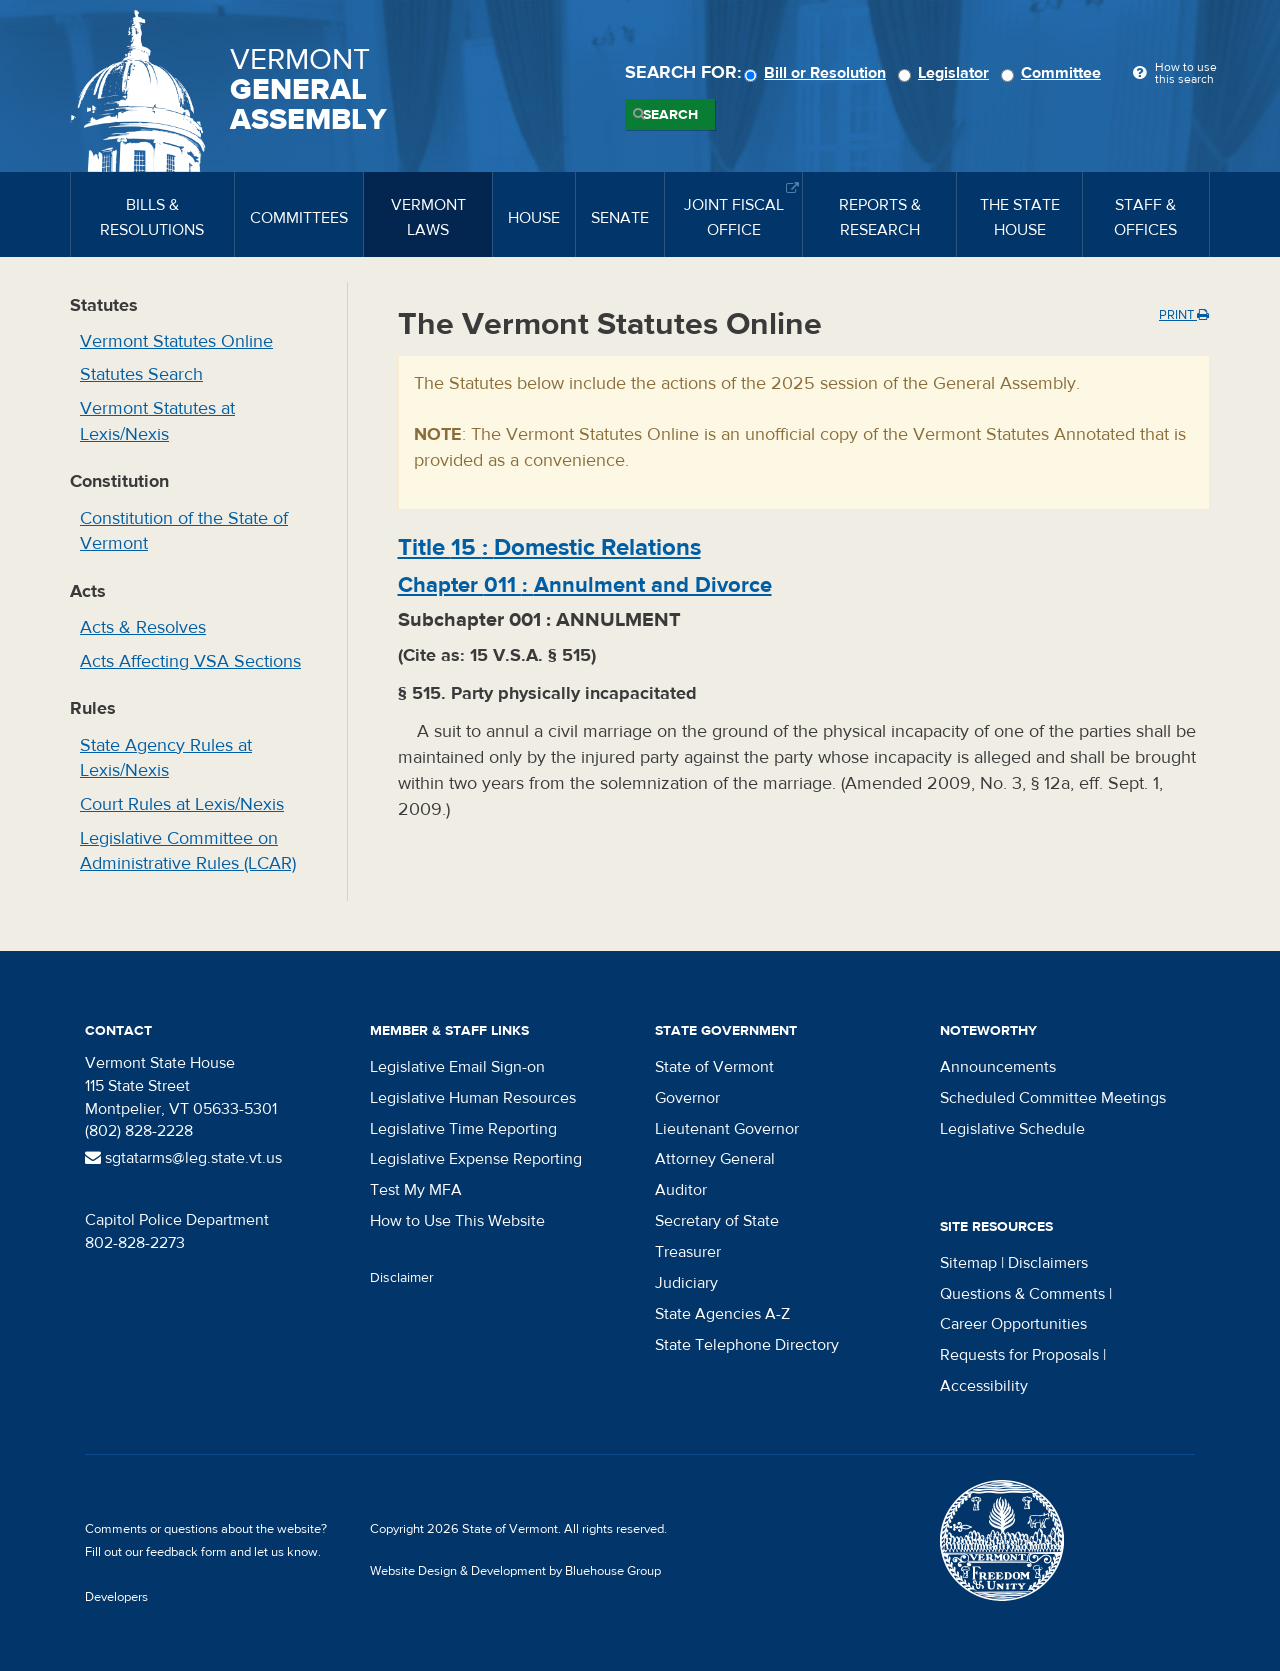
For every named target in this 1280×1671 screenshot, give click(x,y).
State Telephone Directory (747, 1345)
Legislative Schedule (1012, 1129)
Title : (549, 547)
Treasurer (688, 1252)
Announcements (998, 1067)
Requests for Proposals (1019, 1355)
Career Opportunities (1013, 1324)
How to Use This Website (457, 1221)
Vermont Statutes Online (176, 341)
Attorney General (715, 1159)
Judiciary (686, 1283)
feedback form (186, 1552)
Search (670, 115)
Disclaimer (402, 1278)
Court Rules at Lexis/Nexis (182, 804)
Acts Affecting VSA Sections (190, 661)
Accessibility (984, 1386)
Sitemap (968, 1263)
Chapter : (585, 585)
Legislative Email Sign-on (457, 1067)
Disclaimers (1048, 1263)
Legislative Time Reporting (463, 1129)
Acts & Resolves (143, 627)
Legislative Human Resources (473, 1098)
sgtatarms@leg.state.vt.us (183, 1158)
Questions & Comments (1022, 1294)
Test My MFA (416, 1190)
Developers (116, 1597)
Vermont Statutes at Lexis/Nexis (157, 421)
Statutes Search (141, 374)
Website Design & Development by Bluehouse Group (515, 1571)
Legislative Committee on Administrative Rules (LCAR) (188, 851)
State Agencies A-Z (722, 1314)
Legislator (946, 73)
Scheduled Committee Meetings (1053, 1098)
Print (1184, 315)
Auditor (681, 1190)
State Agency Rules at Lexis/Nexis (166, 758)
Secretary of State (717, 1221)
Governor (687, 1098)
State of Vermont (714, 1067)
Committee (1054, 73)
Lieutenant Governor (727, 1129)
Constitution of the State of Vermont (184, 531)
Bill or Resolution (818, 73)
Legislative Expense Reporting (476, 1159)
